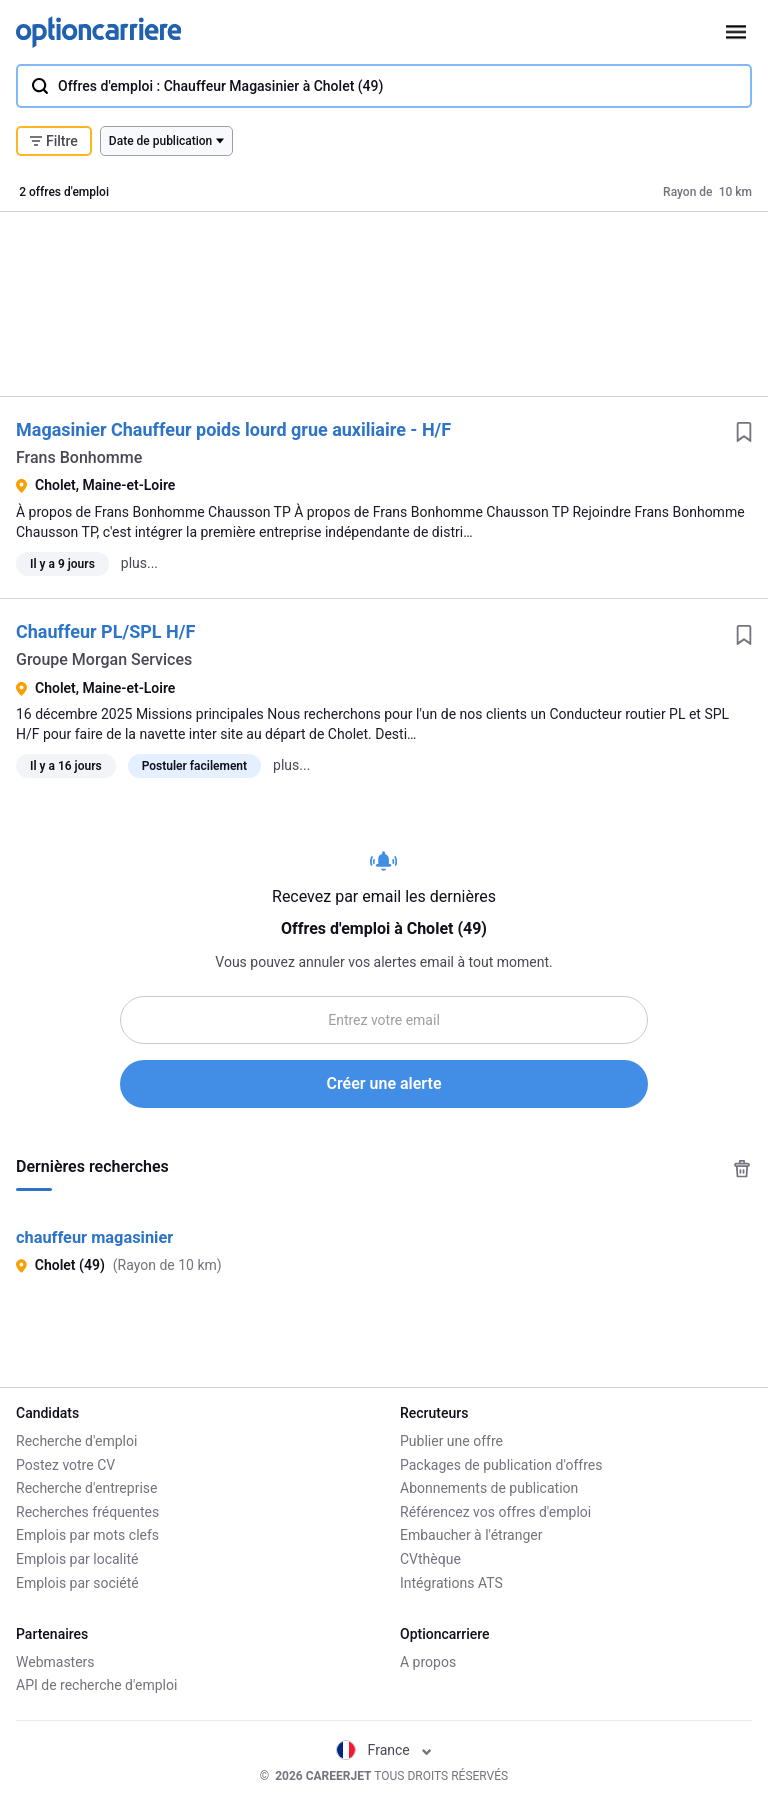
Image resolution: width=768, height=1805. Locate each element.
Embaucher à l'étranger (471, 1535)
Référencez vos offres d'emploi (495, 1512)
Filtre (54, 141)
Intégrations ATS (451, 1583)
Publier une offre (451, 1441)
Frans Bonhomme (79, 457)
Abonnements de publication (489, 1488)
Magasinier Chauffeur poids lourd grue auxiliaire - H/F (233, 429)
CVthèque (430, 1559)
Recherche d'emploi (76, 1441)
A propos (428, 1662)
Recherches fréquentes (87, 1512)
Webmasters (55, 1662)
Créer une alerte (384, 1083)
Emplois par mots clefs (87, 1535)
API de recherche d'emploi (96, 1685)
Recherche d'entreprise (86, 1488)
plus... (139, 563)
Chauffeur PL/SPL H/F (105, 631)
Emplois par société (77, 1583)
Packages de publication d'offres (501, 1465)
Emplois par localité (77, 1559)
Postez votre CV (65, 1465)
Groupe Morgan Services (104, 659)
